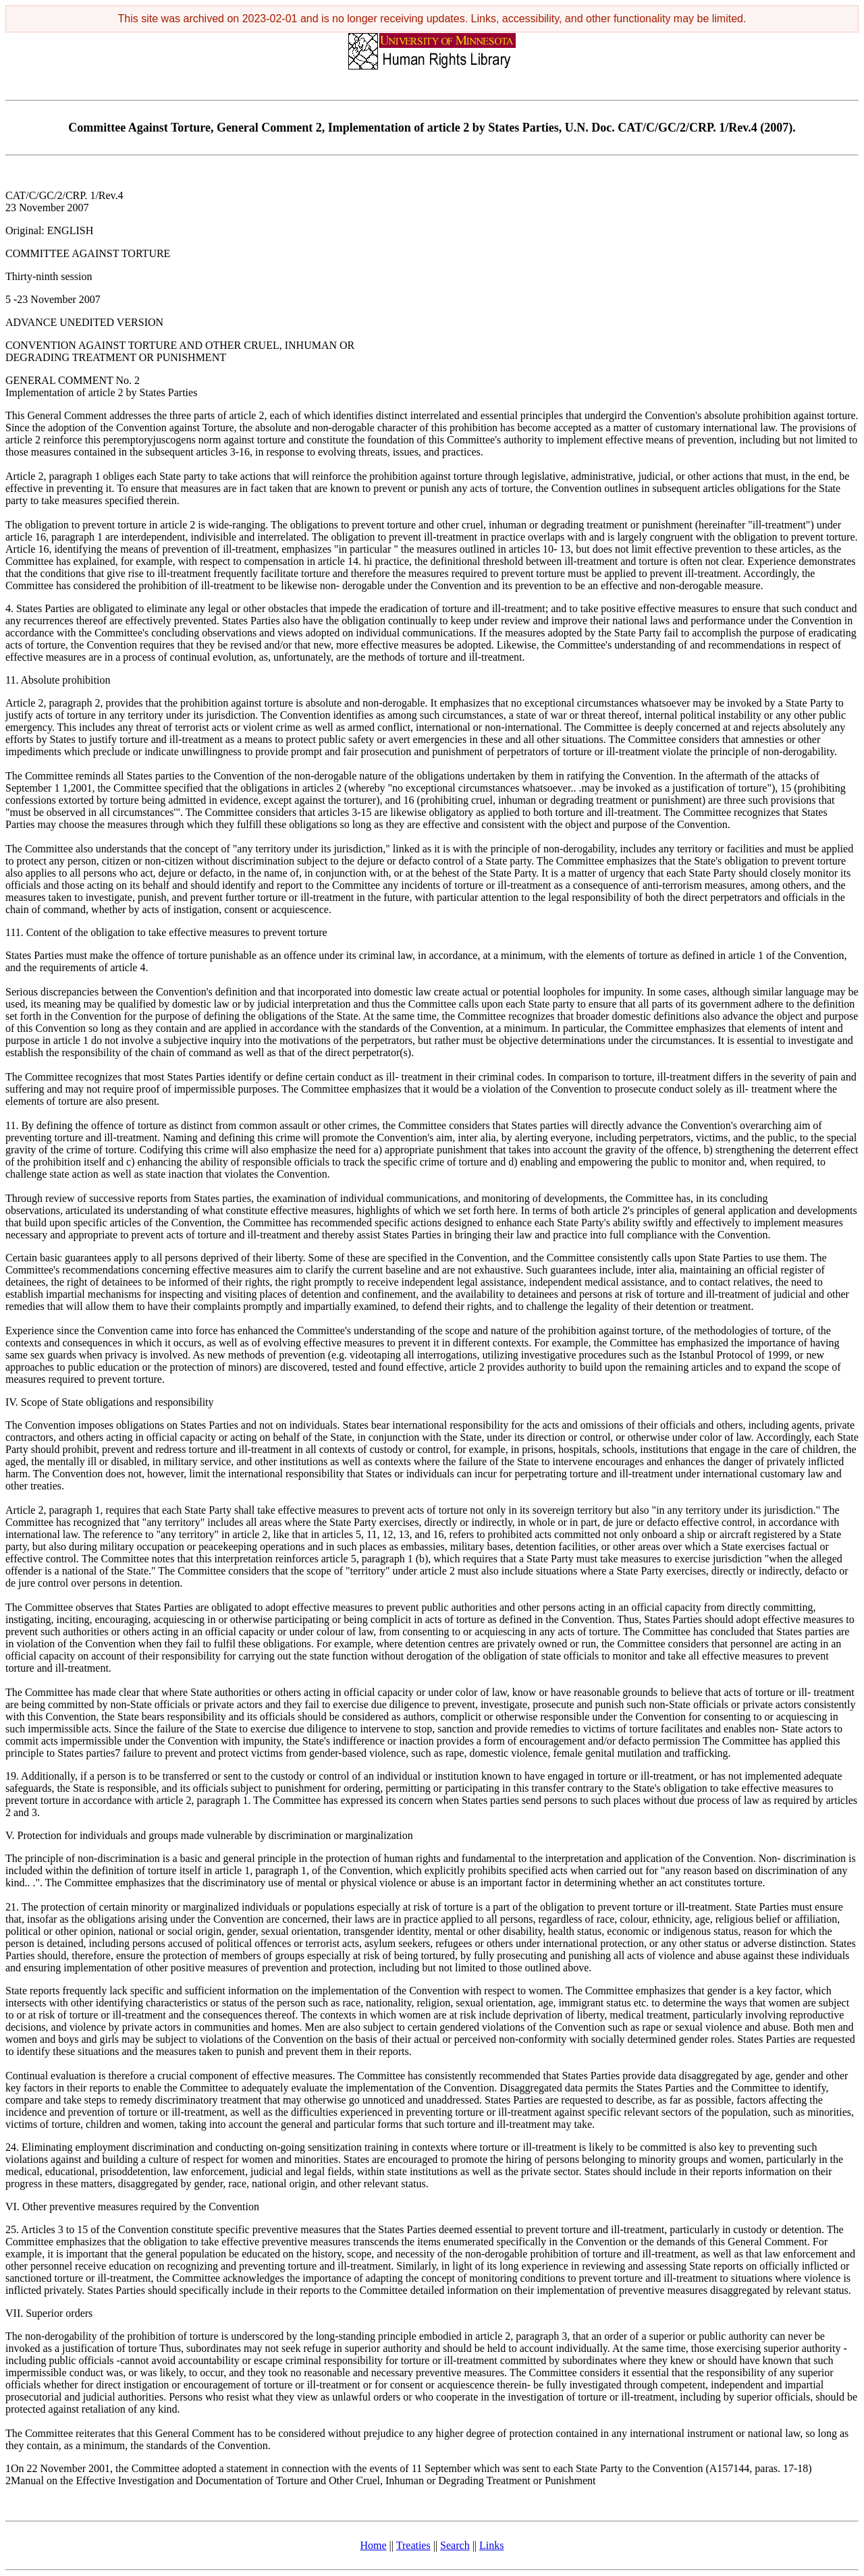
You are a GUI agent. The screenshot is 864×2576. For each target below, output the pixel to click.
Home (373, 2545)
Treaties (413, 2545)
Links (491, 2545)
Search (455, 2545)
